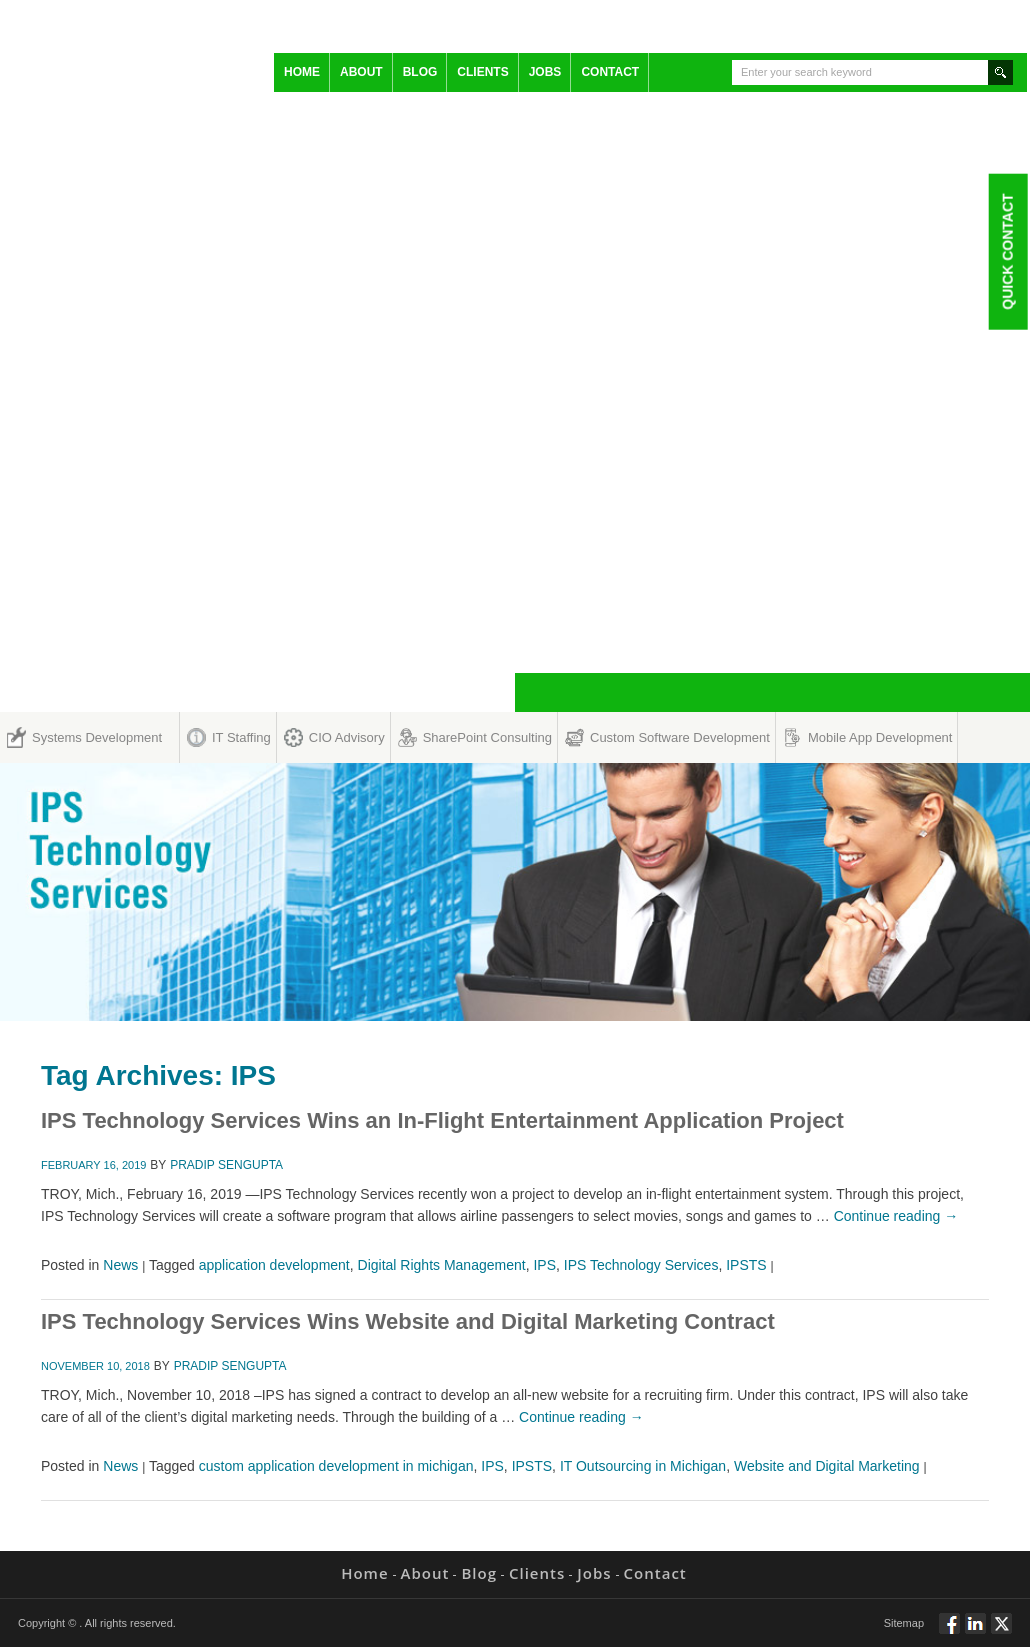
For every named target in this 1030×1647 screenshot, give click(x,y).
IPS (544, 1265)
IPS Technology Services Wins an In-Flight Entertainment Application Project (442, 1120)
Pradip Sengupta (226, 1165)
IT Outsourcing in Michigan (643, 1466)
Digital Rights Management (442, 1265)
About (361, 72)
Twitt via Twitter (1001, 1632)
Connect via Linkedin (975, 1632)
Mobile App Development (880, 737)
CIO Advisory (347, 737)
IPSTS (746, 1265)
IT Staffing (241, 737)
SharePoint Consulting (487, 737)
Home (302, 72)
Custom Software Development (680, 737)
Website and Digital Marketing (827, 1466)
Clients (482, 72)
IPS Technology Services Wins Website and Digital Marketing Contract (408, 1321)
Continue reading (896, 1216)
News (120, 1265)
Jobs (545, 72)
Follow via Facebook (949, 1632)
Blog (420, 72)
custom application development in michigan (336, 1466)
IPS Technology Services (641, 1265)
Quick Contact (1007, 251)
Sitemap (904, 1623)
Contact (610, 72)
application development (274, 1265)
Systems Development (97, 737)
